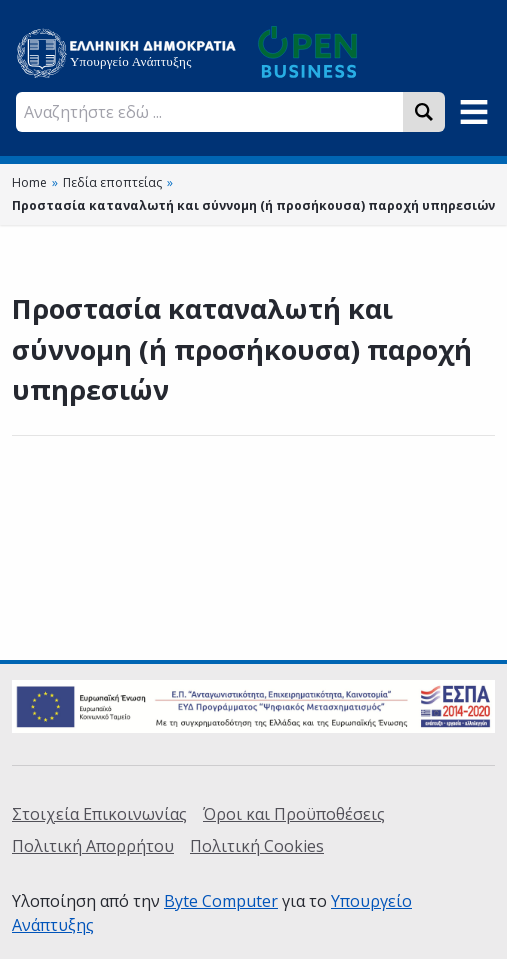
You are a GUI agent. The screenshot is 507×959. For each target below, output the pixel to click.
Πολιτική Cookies (257, 846)
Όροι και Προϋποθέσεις (294, 814)
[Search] (424, 112)
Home (29, 182)
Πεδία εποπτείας (112, 182)
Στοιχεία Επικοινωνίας (99, 814)
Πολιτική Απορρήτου (93, 846)
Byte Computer (221, 901)
